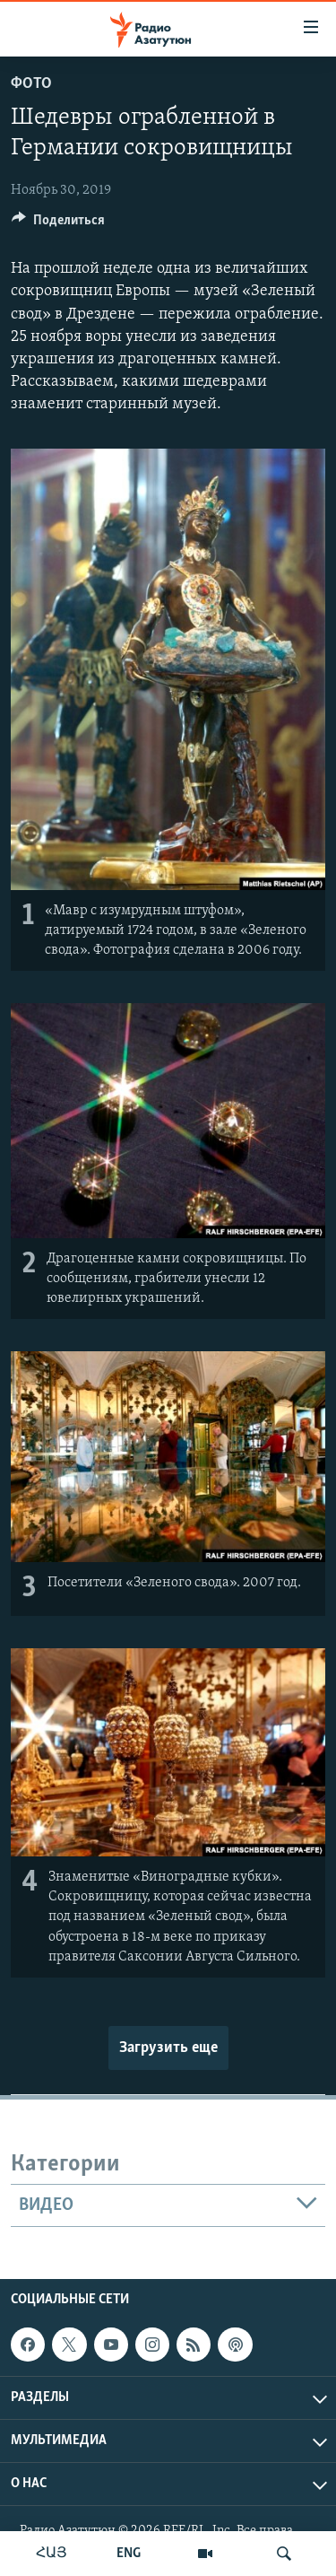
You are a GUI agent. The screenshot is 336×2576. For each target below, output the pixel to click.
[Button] (58, 224)
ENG (128, 2553)
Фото (31, 83)
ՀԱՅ (51, 2553)
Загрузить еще (168, 2047)
